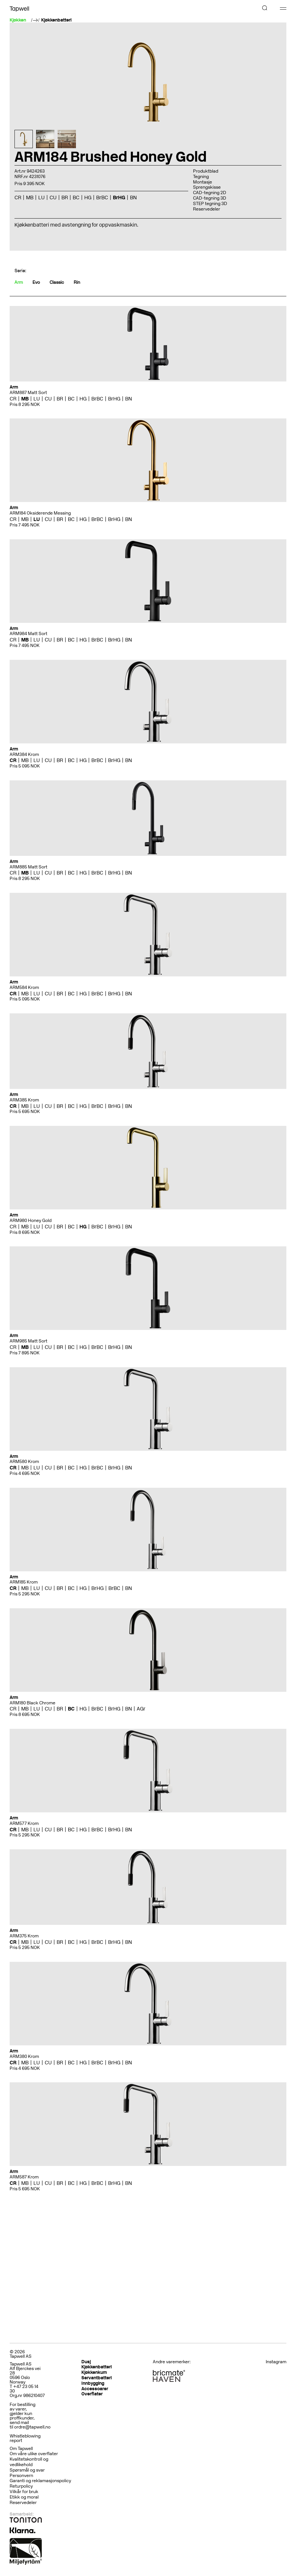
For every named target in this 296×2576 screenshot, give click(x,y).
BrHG (119, 197)
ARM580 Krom (24, 1461)
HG (87, 197)
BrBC (102, 197)
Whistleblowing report (25, 2438)
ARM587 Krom (24, 2177)
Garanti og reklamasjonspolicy (40, 2480)
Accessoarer (94, 2389)
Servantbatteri (96, 2378)
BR (64, 197)
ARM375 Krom (24, 1936)
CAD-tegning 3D (209, 198)
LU (41, 197)
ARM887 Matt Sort (28, 392)
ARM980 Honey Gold (30, 1220)
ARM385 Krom (24, 1100)
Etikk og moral (24, 2497)
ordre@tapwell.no (32, 2427)
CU (53, 197)
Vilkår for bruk (24, 2491)
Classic (57, 282)
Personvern (21, 2475)
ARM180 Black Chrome (32, 1703)
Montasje (202, 182)
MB (29, 197)
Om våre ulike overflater (34, 2453)
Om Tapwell (21, 2448)
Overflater (92, 2394)
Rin (77, 282)
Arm (18, 282)
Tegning (201, 176)
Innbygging (92, 2383)
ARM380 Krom (24, 2056)
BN (133, 197)
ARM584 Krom (24, 987)
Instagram (276, 2362)
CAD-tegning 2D (209, 192)
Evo (36, 282)
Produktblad (205, 171)
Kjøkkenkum (94, 2372)
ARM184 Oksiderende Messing (40, 513)
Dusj (86, 2362)
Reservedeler (206, 209)
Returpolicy (21, 2486)
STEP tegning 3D (210, 203)
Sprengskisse (207, 187)
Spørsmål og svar (27, 2470)
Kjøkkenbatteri (56, 20)
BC (76, 197)
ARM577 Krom (24, 1823)
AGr (141, 1709)
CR (17, 197)
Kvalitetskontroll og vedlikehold (29, 2461)
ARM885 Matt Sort (28, 867)
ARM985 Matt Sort (28, 1341)
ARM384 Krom (24, 754)
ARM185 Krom (24, 1582)
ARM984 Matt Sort (28, 633)
